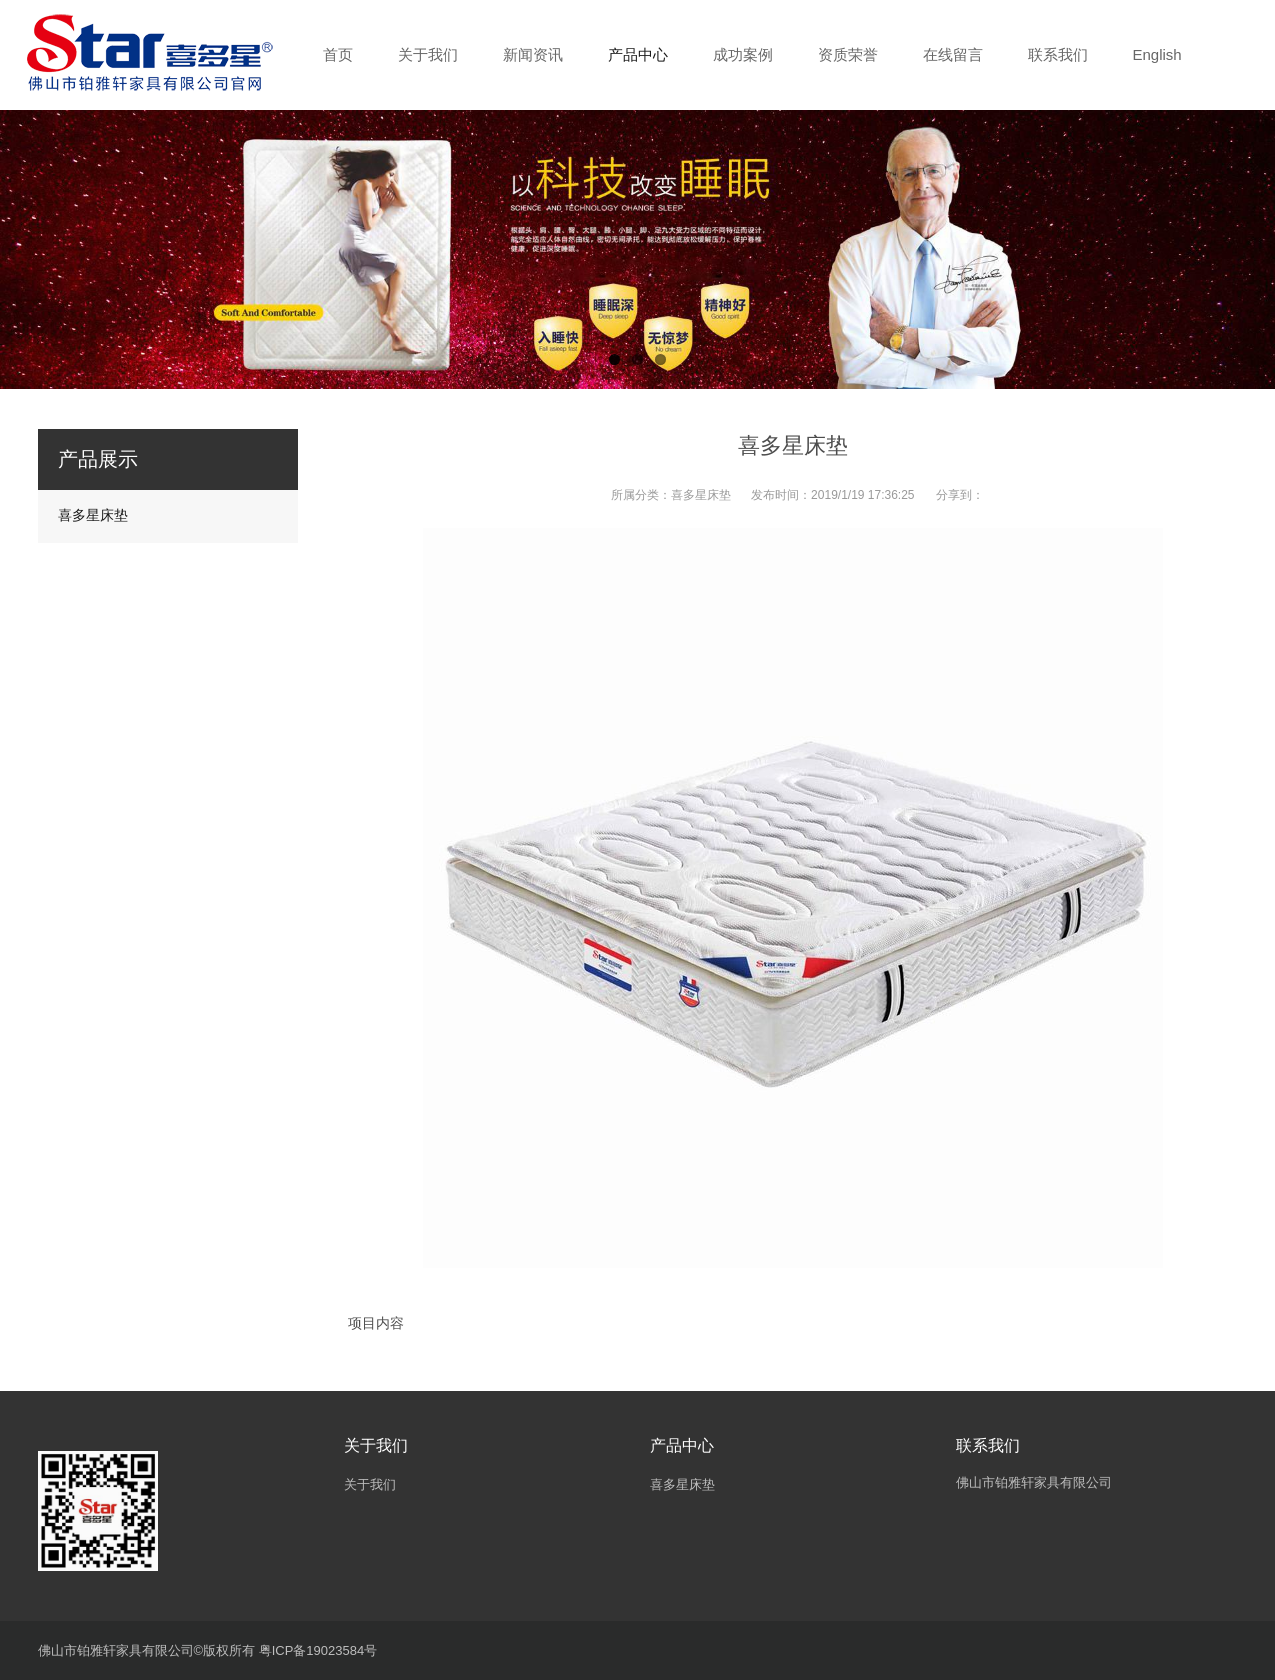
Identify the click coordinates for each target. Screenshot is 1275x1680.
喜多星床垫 (701, 495)
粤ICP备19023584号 (318, 1650)
